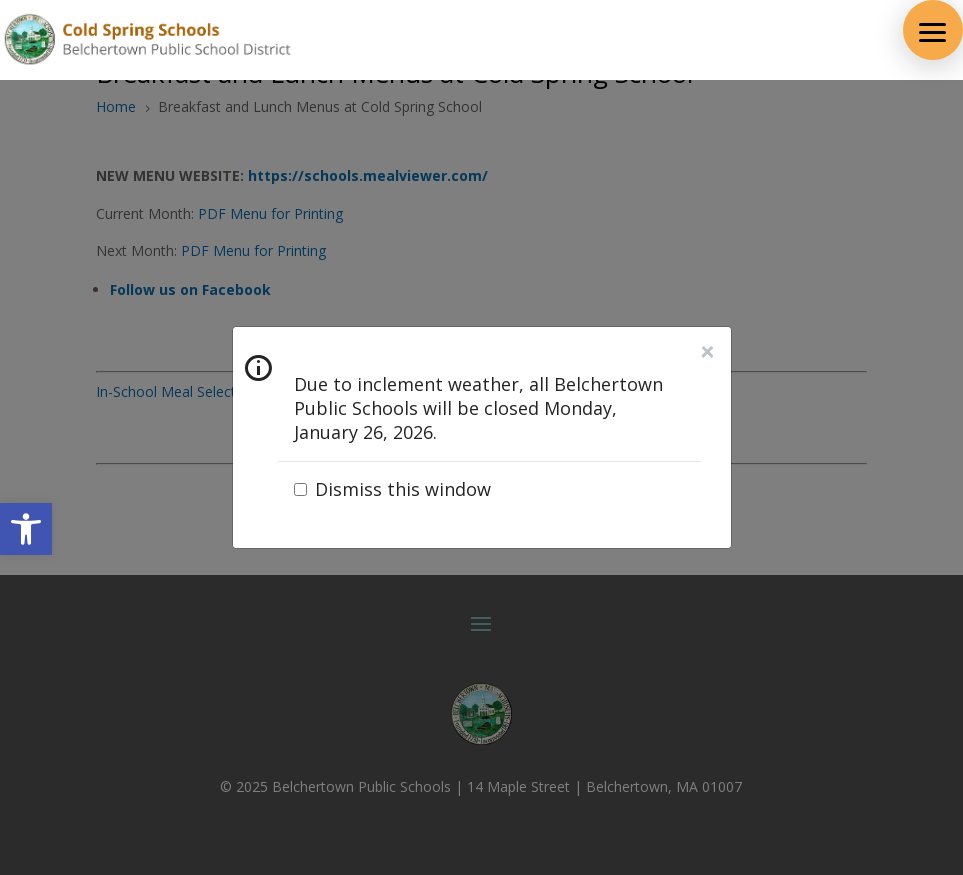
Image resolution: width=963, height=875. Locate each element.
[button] (933, 30)
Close (707, 352)
